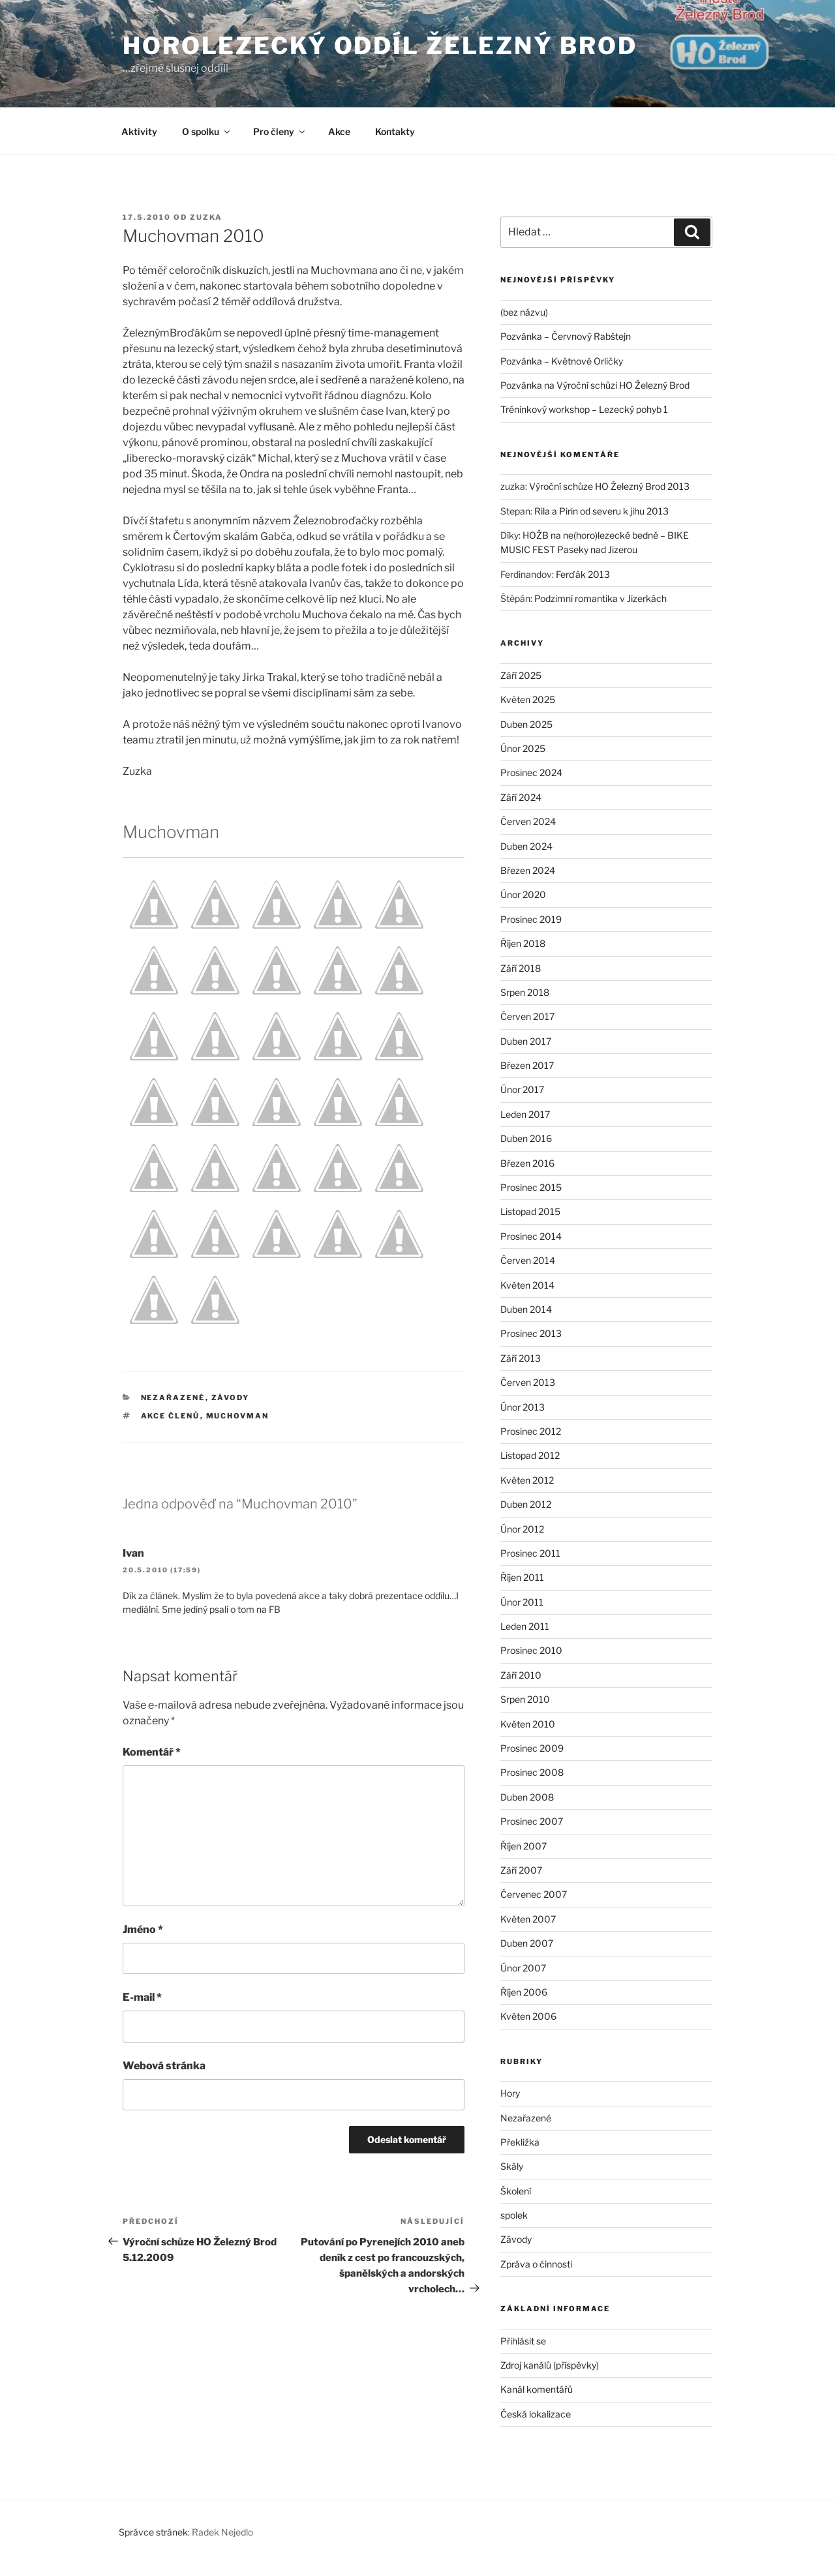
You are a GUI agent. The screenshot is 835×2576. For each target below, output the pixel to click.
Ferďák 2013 (583, 574)
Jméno (143, 1929)
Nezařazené (173, 1397)
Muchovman (237, 1415)
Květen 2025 (527, 699)
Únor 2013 (522, 1407)
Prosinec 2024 (531, 772)
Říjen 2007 (523, 1845)
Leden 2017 (525, 1114)
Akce (339, 131)
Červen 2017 (527, 1016)
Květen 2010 (527, 1724)
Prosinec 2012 (530, 1431)
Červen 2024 (528, 821)
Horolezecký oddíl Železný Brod (380, 45)
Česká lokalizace (535, 2413)
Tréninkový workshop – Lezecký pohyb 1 (584, 409)
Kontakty (395, 131)
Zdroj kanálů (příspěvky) (549, 2365)
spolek (514, 2215)
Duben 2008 (527, 1797)
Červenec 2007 (533, 1894)
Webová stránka (164, 2065)
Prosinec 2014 (531, 1236)
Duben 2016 (526, 1138)
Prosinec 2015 (531, 1187)
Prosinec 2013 (531, 1333)
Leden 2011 (524, 1626)
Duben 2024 (526, 846)
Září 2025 (520, 675)
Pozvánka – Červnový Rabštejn (565, 336)
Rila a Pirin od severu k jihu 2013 (601, 511)
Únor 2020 (523, 894)
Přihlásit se (523, 2340)
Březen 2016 (527, 1163)
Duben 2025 (526, 724)
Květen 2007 (528, 1919)
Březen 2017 (527, 1065)
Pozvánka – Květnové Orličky (561, 361)
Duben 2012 (525, 1504)
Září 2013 (520, 1358)
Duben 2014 (526, 1309)
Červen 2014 (527, 1260)
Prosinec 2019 (531, 919)
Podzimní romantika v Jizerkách (600, 598)
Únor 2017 (522, 1089)
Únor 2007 (523, 1967)
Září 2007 (521, 1870)
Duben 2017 (525, 1041)
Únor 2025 (522, 748)
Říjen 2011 (522, 1577)
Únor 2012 (522, 1529)
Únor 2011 (521, 1602)
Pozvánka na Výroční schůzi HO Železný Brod (595, 385)
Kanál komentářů (536, 2389)
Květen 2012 (527, 1480)
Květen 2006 (528, 2016)
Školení (515, 2190)
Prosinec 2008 (532, 1772)
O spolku (207, 131)
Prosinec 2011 (530, 1553)
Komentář (152, 1752)
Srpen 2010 (525, 1699)
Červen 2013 (527, 1382)
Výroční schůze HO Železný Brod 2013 (609, 486)
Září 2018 (520, 968)
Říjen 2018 (522, 943)
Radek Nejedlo (222, 2532)
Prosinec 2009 (532, 1748)
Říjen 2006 (523, 1992)
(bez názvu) (524, 312)
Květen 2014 (527, 1285)
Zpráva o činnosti (536, 2263)
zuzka (206, 217)
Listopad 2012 (530, 1455)
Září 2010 (520, 1675)
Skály (511, 2166)
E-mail (142, 1997)
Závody (230, 1397)
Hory (510, 2093)
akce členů (170, 1415)
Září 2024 (520, 797)
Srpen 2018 (524, 992)
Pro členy (280, 131)
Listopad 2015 (530, 1211)
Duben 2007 (526, 1943)
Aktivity (139, 131)
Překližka (519, 2142)
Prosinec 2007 (531, 1821)
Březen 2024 (527, 870)
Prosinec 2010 (531, 1650)
